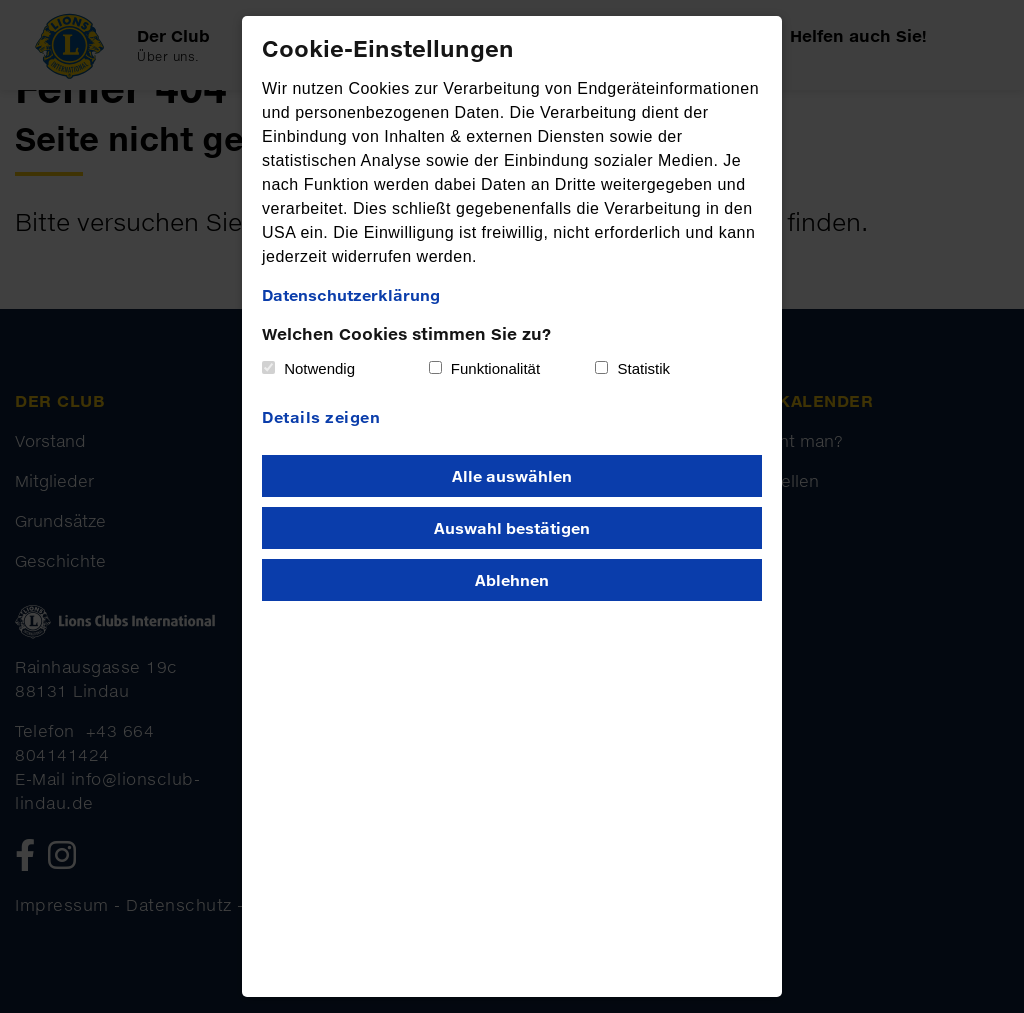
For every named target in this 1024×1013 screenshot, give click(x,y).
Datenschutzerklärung (351, 295)
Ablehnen (512, 580)
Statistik (644, 368)
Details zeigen (321, 417)
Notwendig (319, 368)
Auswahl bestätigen (512, 528)
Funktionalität (495, 368)
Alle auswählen (512, 476)
